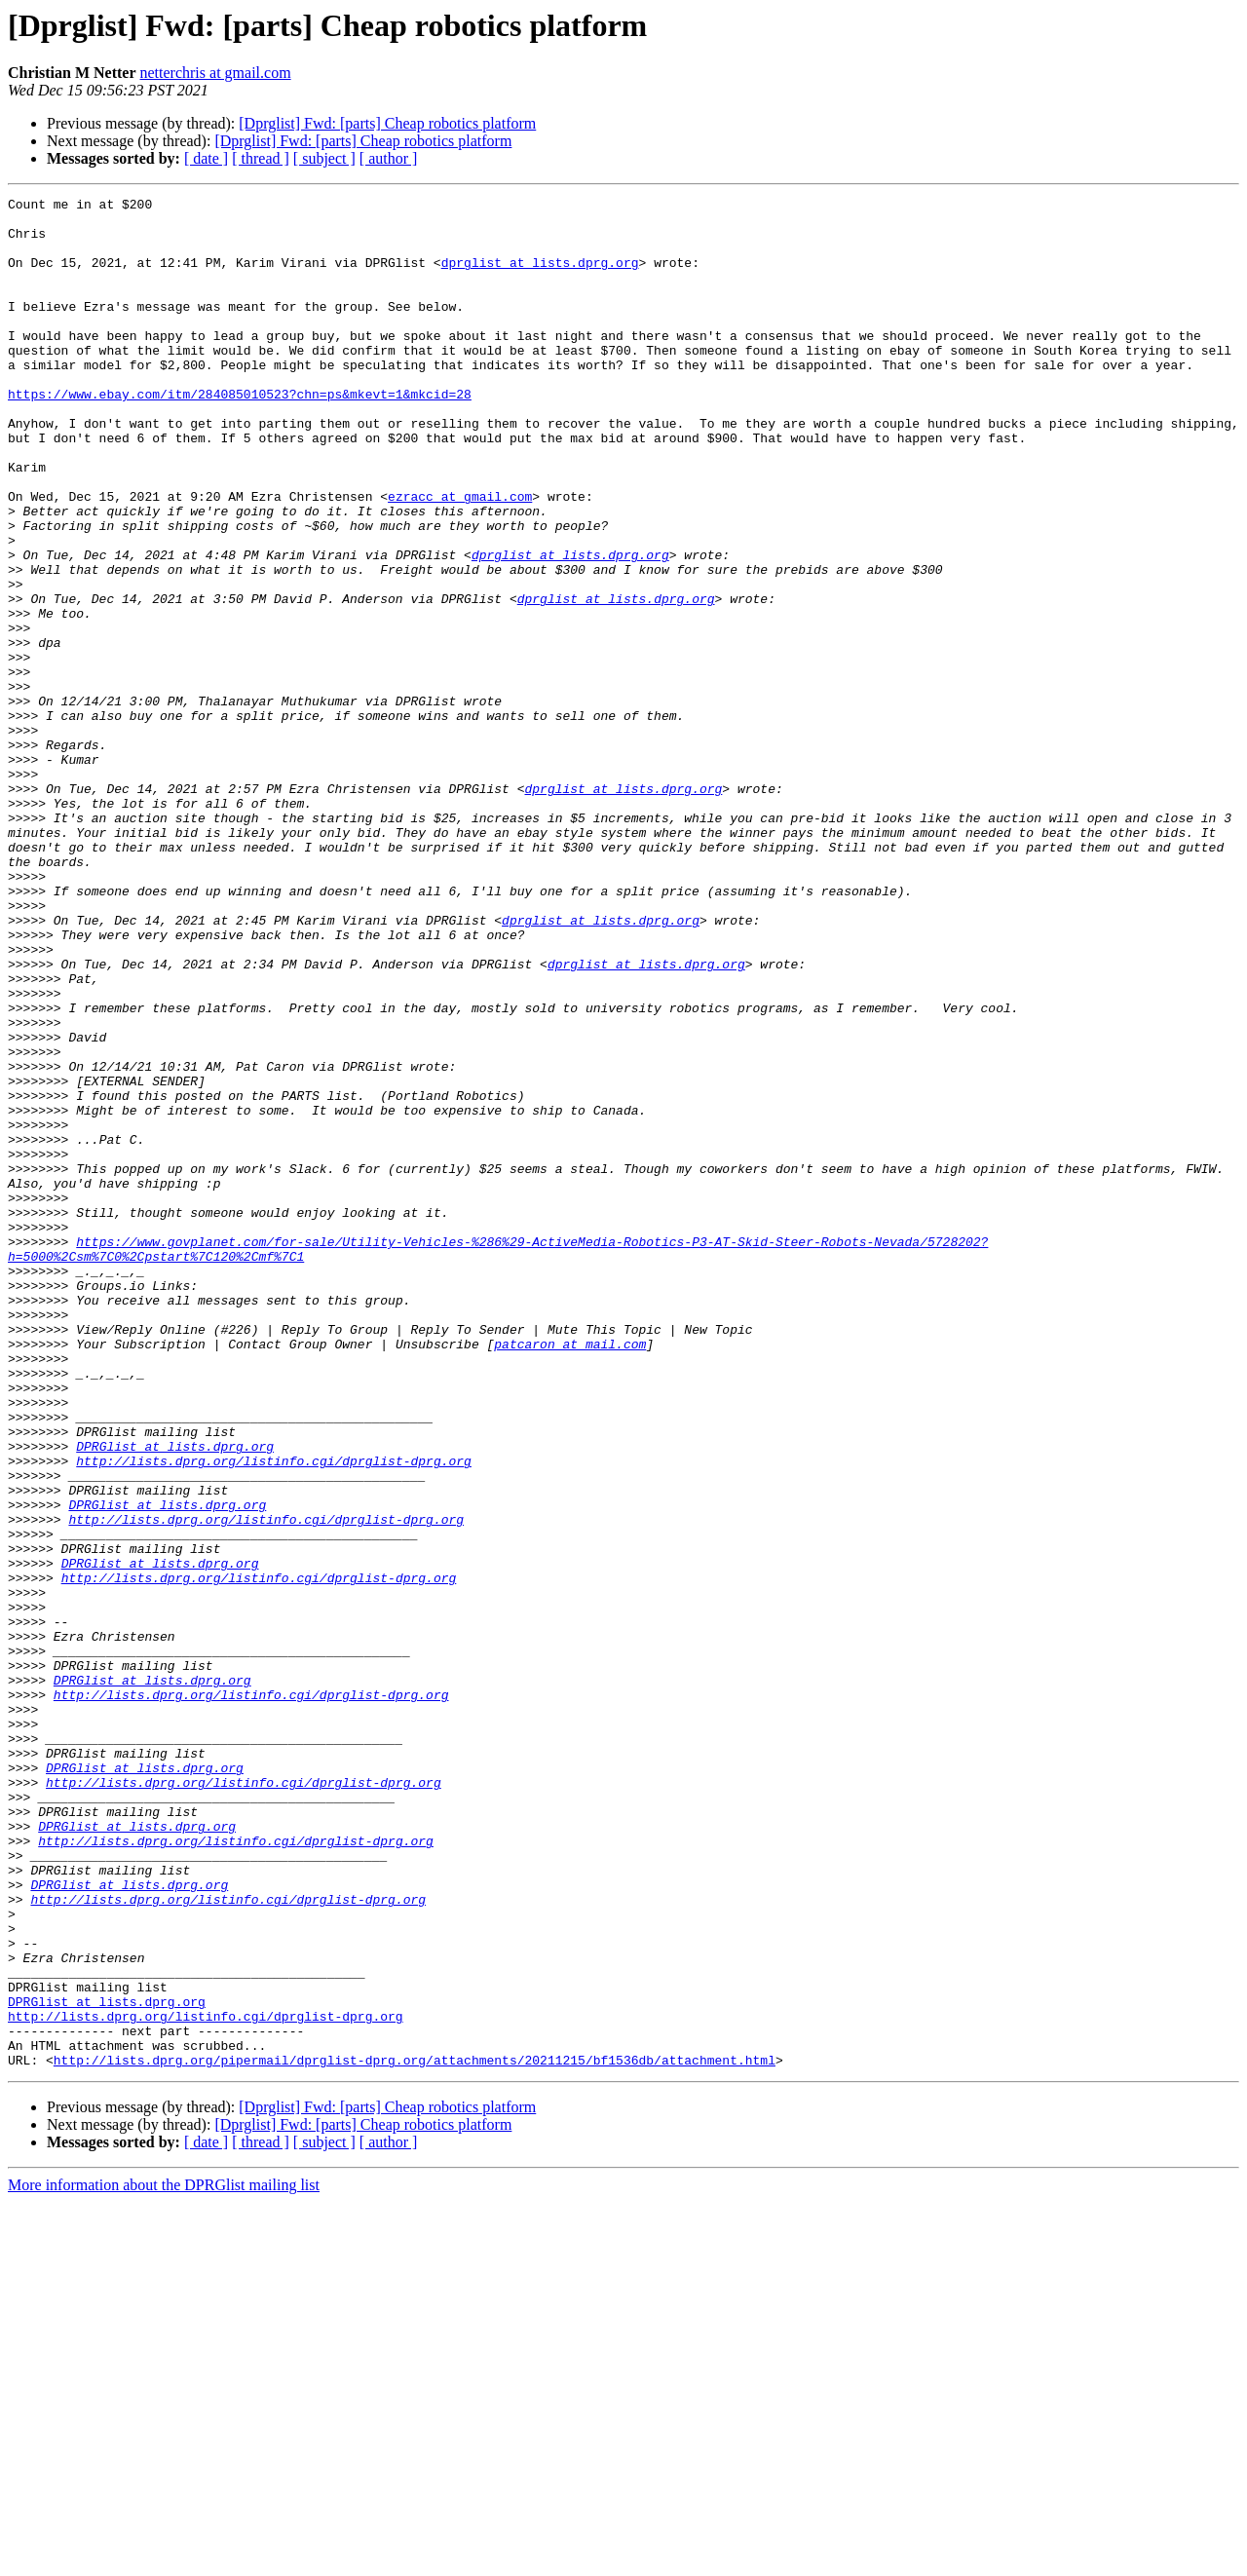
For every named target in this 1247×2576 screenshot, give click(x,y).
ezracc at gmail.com (460, 557)
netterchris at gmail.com (215, 72)
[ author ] (388, 158)
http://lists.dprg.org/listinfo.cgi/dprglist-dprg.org (274, 1715)
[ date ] (206, 158)
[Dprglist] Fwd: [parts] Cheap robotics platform (387, 123)
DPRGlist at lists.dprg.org (175, 1697)
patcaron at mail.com (570, 1574)
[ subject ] (324, 158)
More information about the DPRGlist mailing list (164, 2559)
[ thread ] (260, 158)
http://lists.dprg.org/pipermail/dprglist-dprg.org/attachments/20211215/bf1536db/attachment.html (414, 2434)
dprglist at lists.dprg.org (540, 276)
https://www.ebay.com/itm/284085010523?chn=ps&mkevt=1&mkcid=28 (240, 434)
